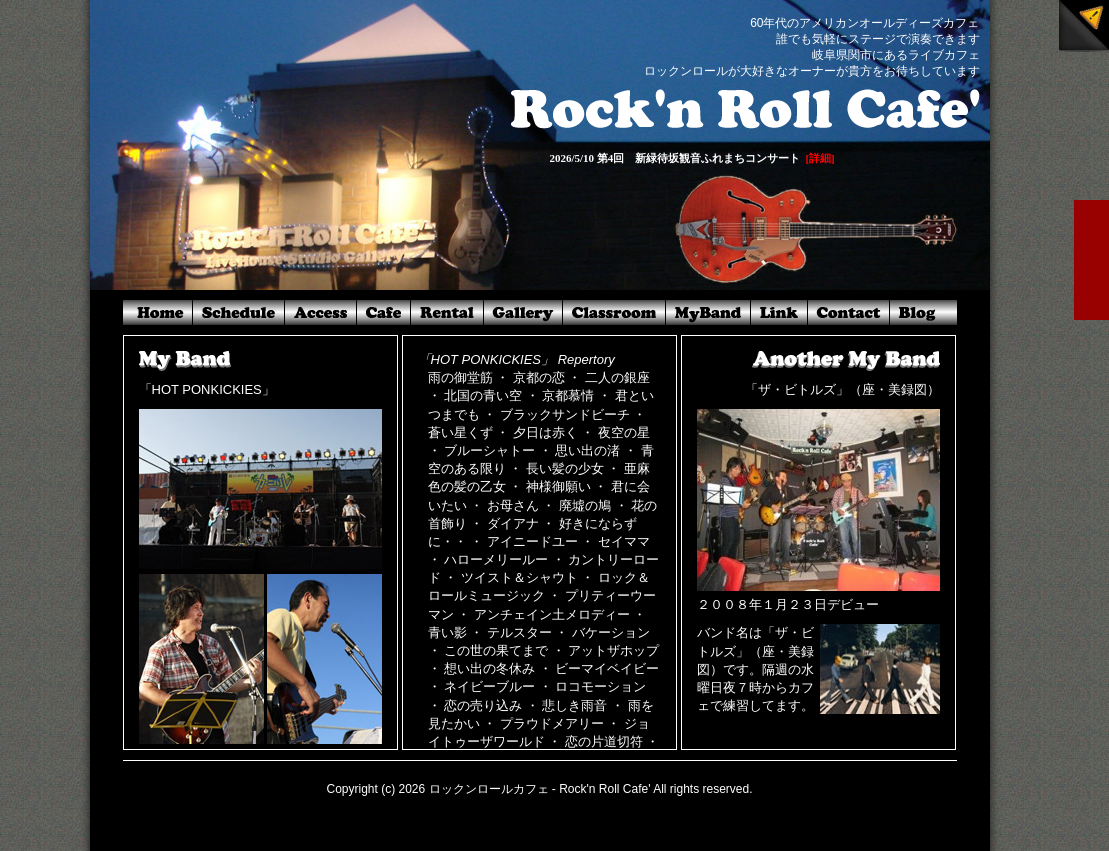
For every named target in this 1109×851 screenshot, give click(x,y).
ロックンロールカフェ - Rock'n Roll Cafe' (540, 789)
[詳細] (819, 158)
